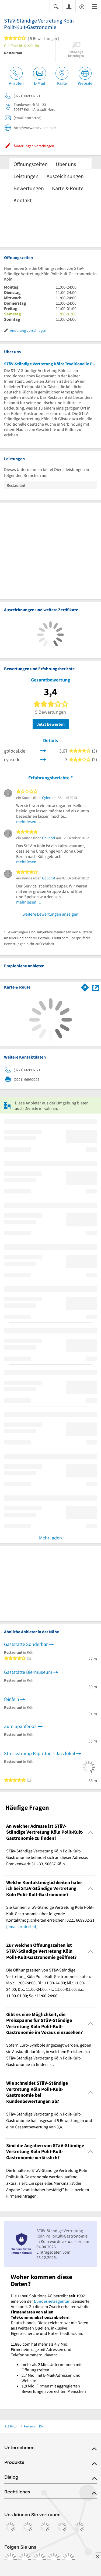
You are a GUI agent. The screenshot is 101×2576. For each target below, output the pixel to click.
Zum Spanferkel (20, 1726)
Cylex (46, 797)
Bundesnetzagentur (52, 2301)
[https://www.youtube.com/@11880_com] (68, 2559)
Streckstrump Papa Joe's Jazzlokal (39, 1753)
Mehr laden (50, 1538)
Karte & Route (67, 188)
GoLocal (48, 837)
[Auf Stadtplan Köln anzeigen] (95, 987)
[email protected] (21, 1926)
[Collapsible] (90, 1832)
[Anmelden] (69, 6)
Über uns (66, 164)
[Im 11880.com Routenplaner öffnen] (85, 986)
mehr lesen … (28, 821)
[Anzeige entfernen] (97, 2556)
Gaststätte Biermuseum (28, 1672)
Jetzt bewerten (51, 724)
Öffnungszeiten (30, 164)
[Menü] (94, 6)
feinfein (11, 1699)
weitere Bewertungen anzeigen (50, 914)
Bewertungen (28, 188)
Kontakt (22, 200)
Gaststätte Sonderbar (26, 1644)
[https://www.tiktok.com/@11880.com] (39, 2559)
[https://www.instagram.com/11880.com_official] (25, 2559)
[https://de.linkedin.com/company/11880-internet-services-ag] (54, 2559)
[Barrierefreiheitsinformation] (81, 6)
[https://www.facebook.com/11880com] (10, 2559)
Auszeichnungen (65, 176)
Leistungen (26, 176)
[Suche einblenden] (56, 6)
